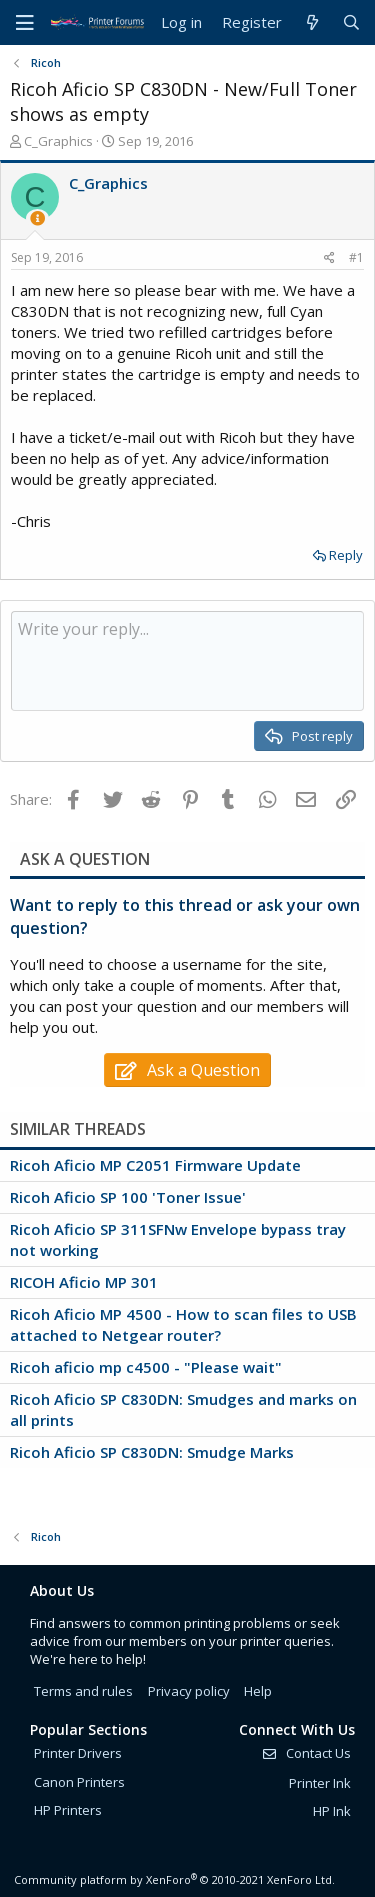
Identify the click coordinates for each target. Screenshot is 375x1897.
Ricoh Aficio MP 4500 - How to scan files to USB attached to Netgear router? (183, 1324)
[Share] (329, 258)
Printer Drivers (78, 1753)
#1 (356, 257)
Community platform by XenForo (174, 1879)
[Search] (351, 22)
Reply (346, 555)
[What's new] (311, 22)
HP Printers (68, 1810)
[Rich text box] (187, 661)
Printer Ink (320, 1783)
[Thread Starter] (37, 218)
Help (258, 1691)
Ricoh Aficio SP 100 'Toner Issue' (128, 1197)
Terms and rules (83, 1691)
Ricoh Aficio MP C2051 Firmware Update (155, 1165)
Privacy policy (189, 1691)
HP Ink (332, 1811)
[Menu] (25, 23)
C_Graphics (58, 141)
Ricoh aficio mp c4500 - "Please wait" (146, 1367)
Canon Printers (79, 1782)
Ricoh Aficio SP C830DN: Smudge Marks (152, 1452)
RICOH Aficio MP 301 (84, 1282)
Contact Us (306, 1753)
